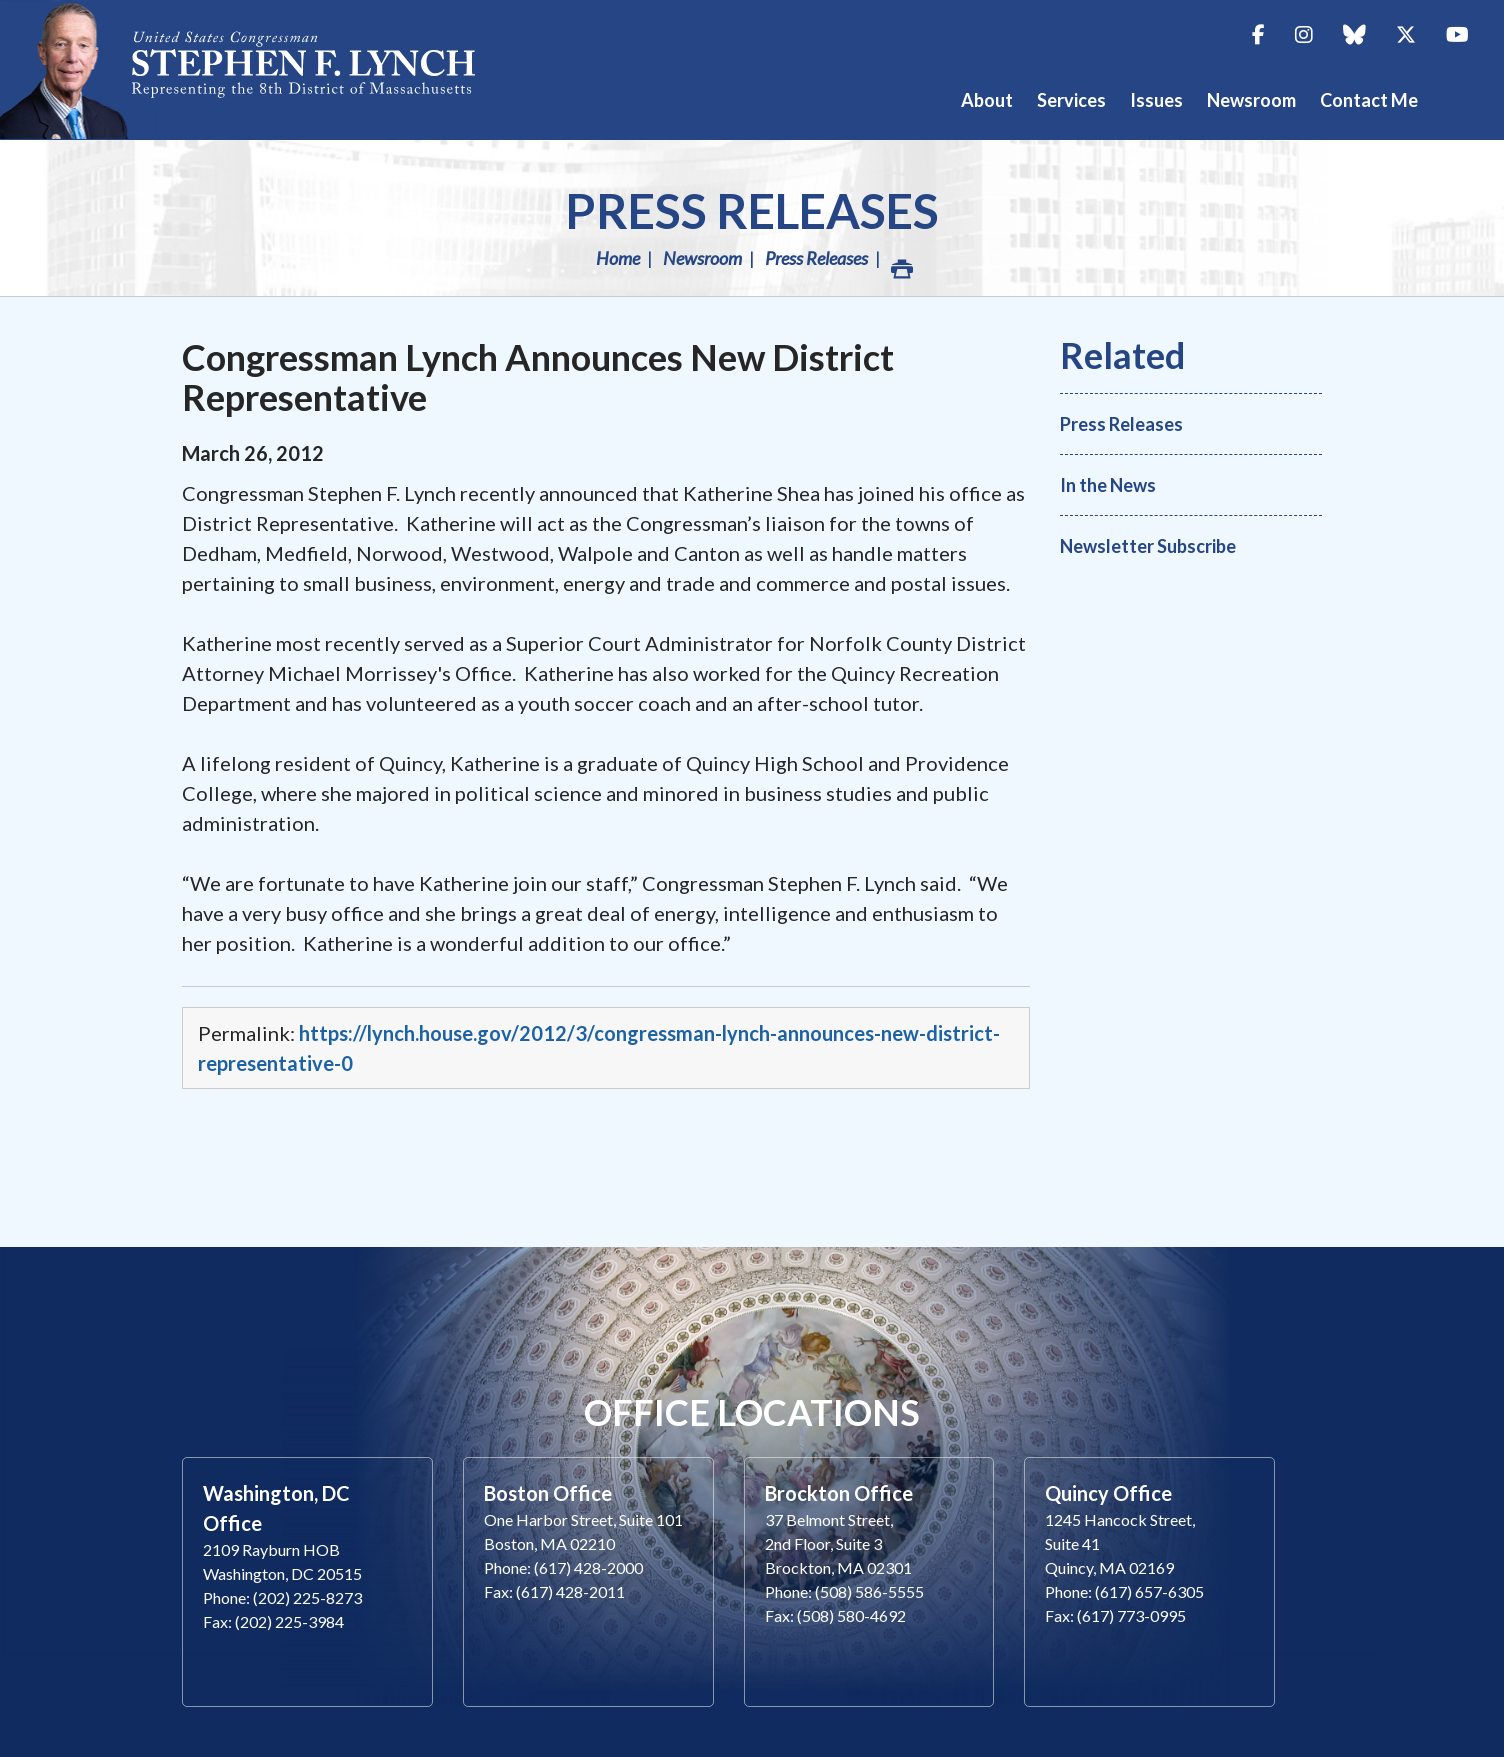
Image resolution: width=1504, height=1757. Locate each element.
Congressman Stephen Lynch (260, 69)
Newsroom (702, 258)
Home (618, 258)
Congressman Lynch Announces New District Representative (538, 377)
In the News (1108, 485)
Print (901, 263)
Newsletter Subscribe (1148, 546)
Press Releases (752, 210)
